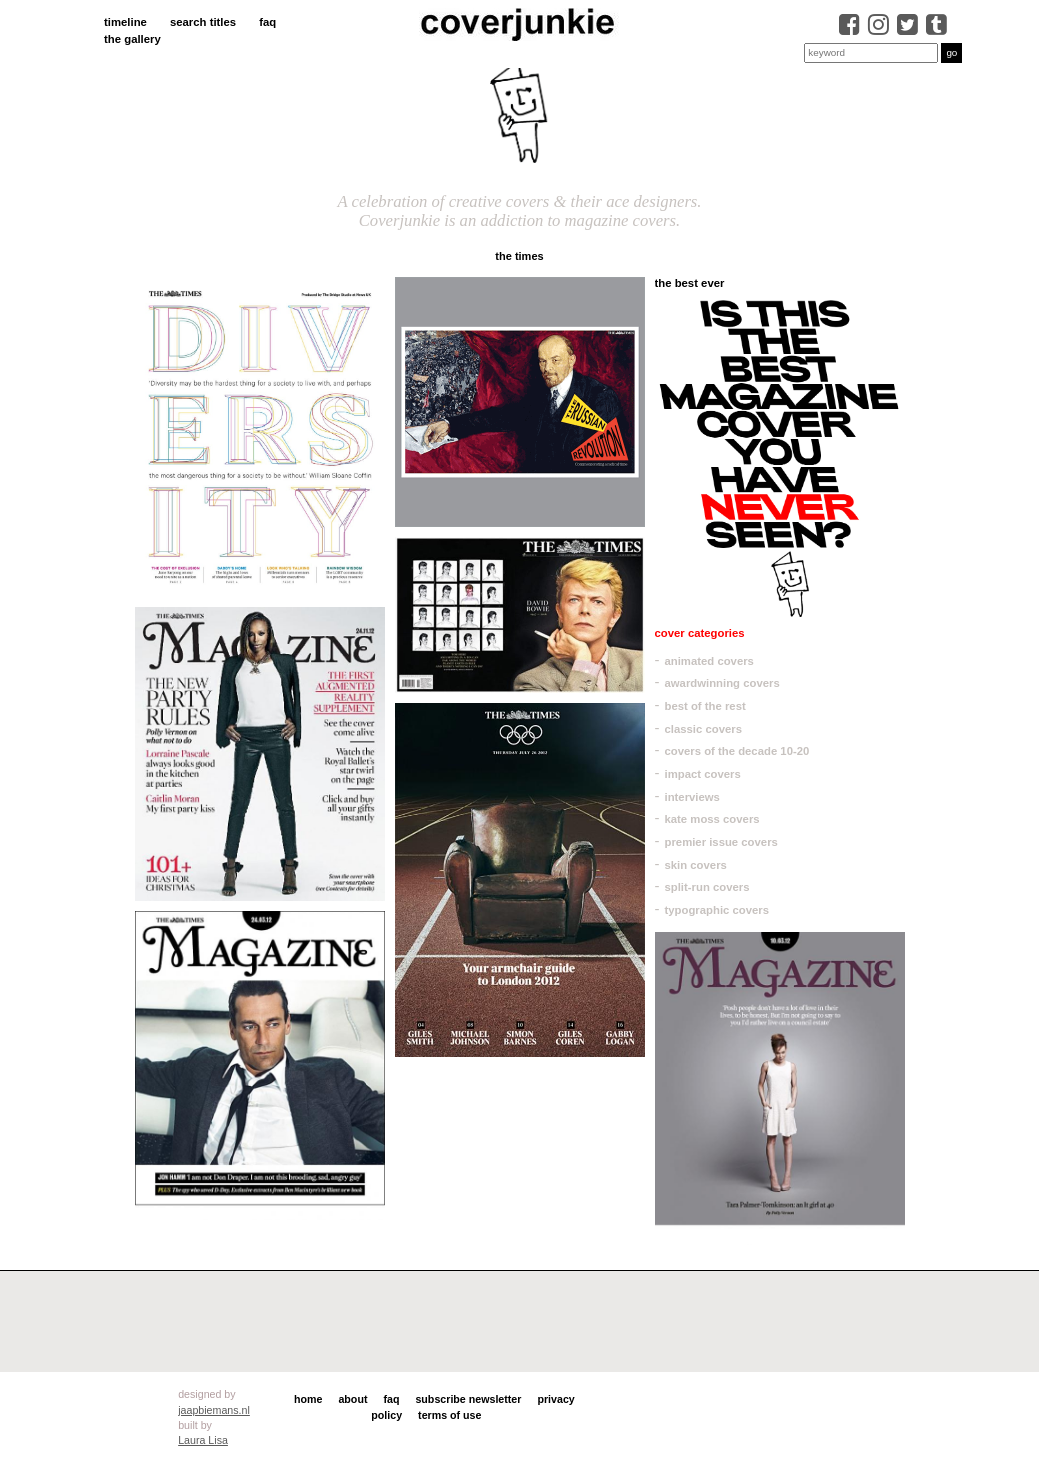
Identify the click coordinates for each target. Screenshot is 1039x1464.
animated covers (709, 661)
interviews (692, 797)
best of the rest (705, 706)
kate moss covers (712, 819)
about (352, 1399)
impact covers (703, 774)
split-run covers (707, 887)
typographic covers (717, 910)
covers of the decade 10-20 (737, 751)
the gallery (132, 39)
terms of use (449, 1415)
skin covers (696, 865)
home (308, 1399)
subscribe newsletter (468, 1399)
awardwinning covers (722, 683)
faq (267, 22)
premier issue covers (721, 842)
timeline (125, 22)
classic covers (703, 729)
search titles (203, 22)
